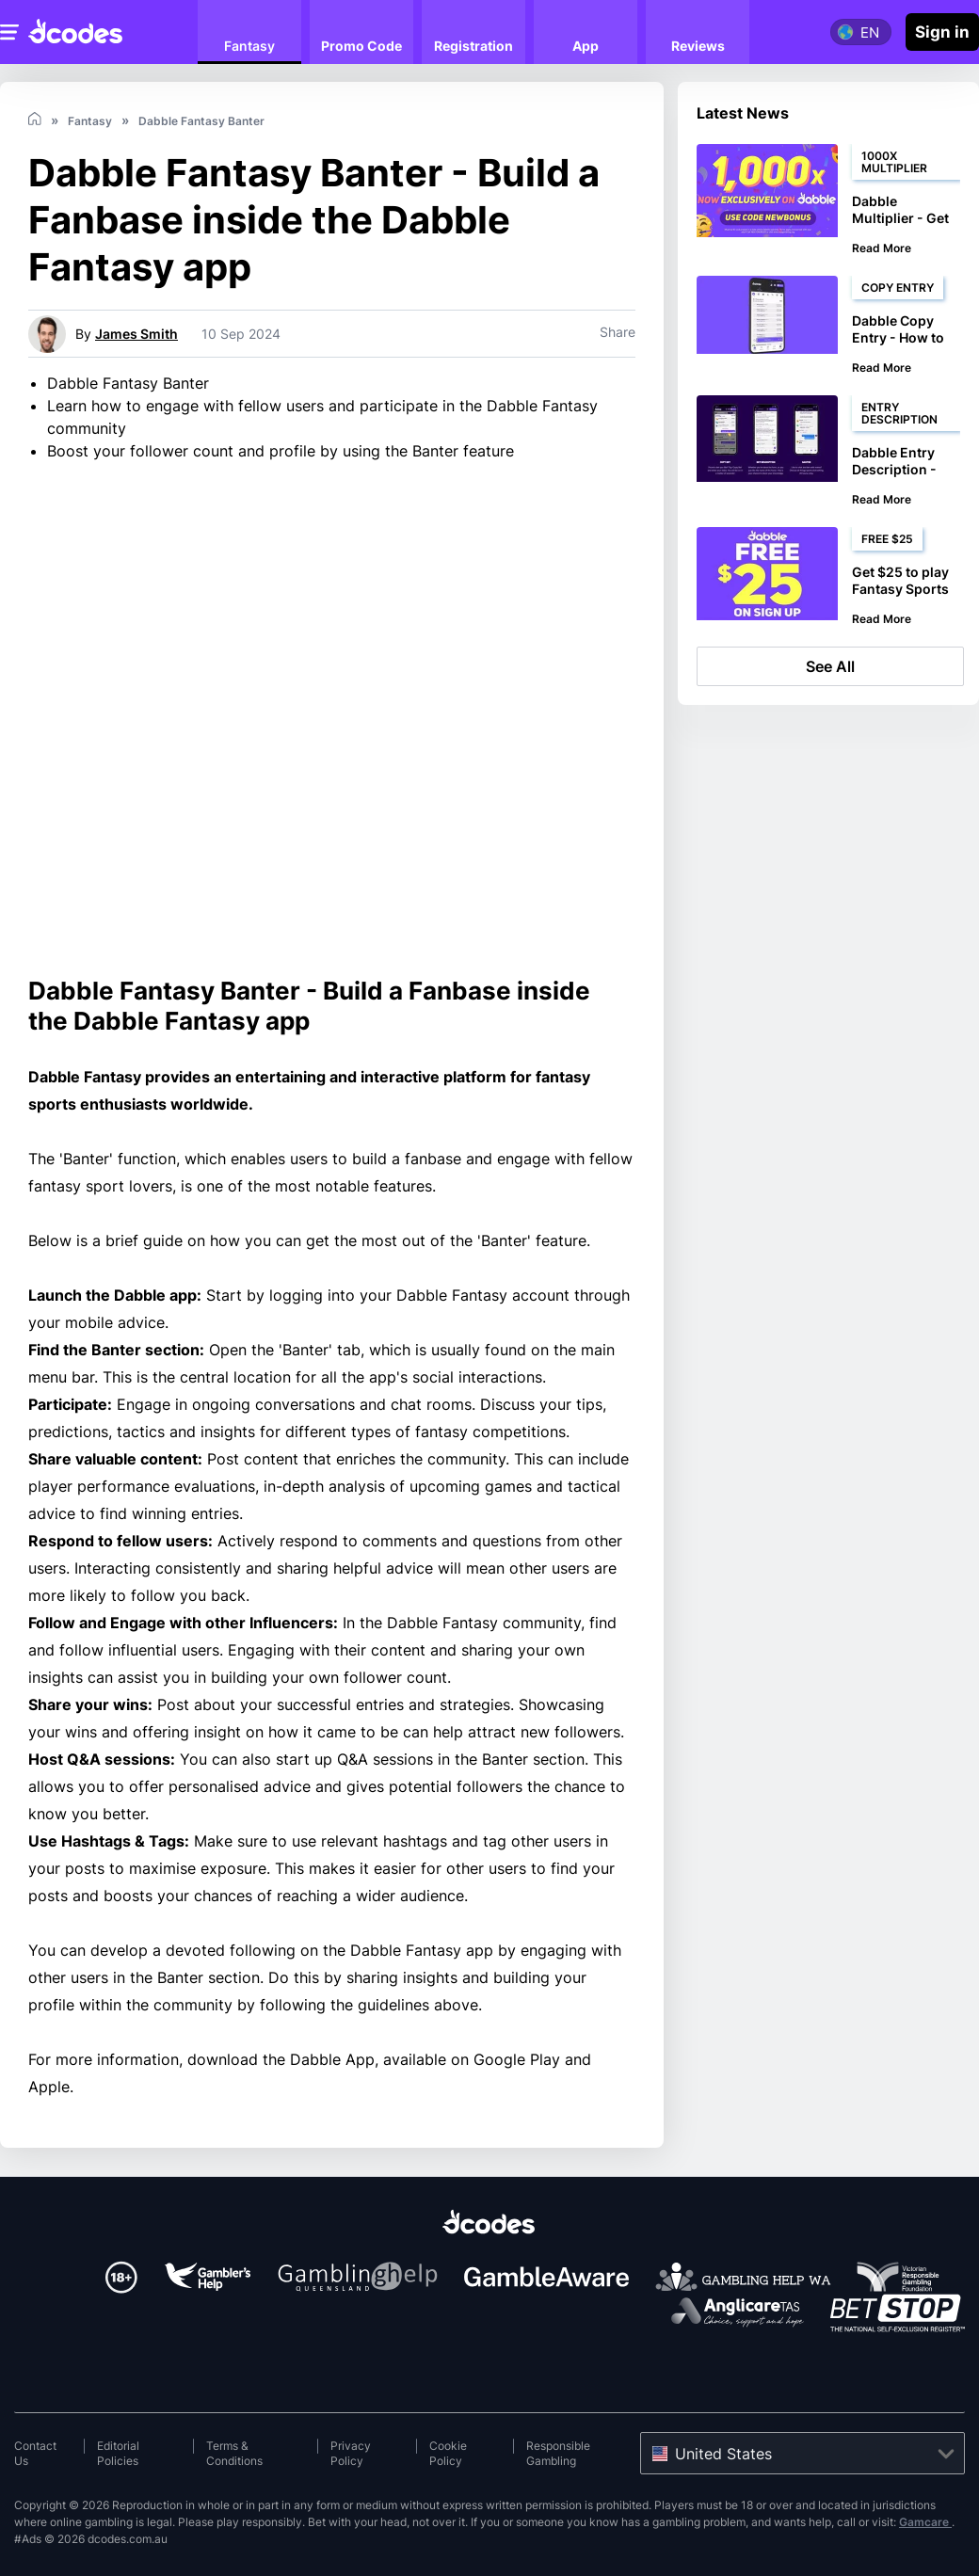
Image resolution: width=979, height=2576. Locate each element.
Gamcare (925, 2522)
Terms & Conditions (234, 2453)
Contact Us (35, 2453)
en (869, 32)
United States (723, 2453)
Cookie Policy (448, 2453)
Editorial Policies (118, 2453)
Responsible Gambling (558, 2453)
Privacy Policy (350, 2453)
